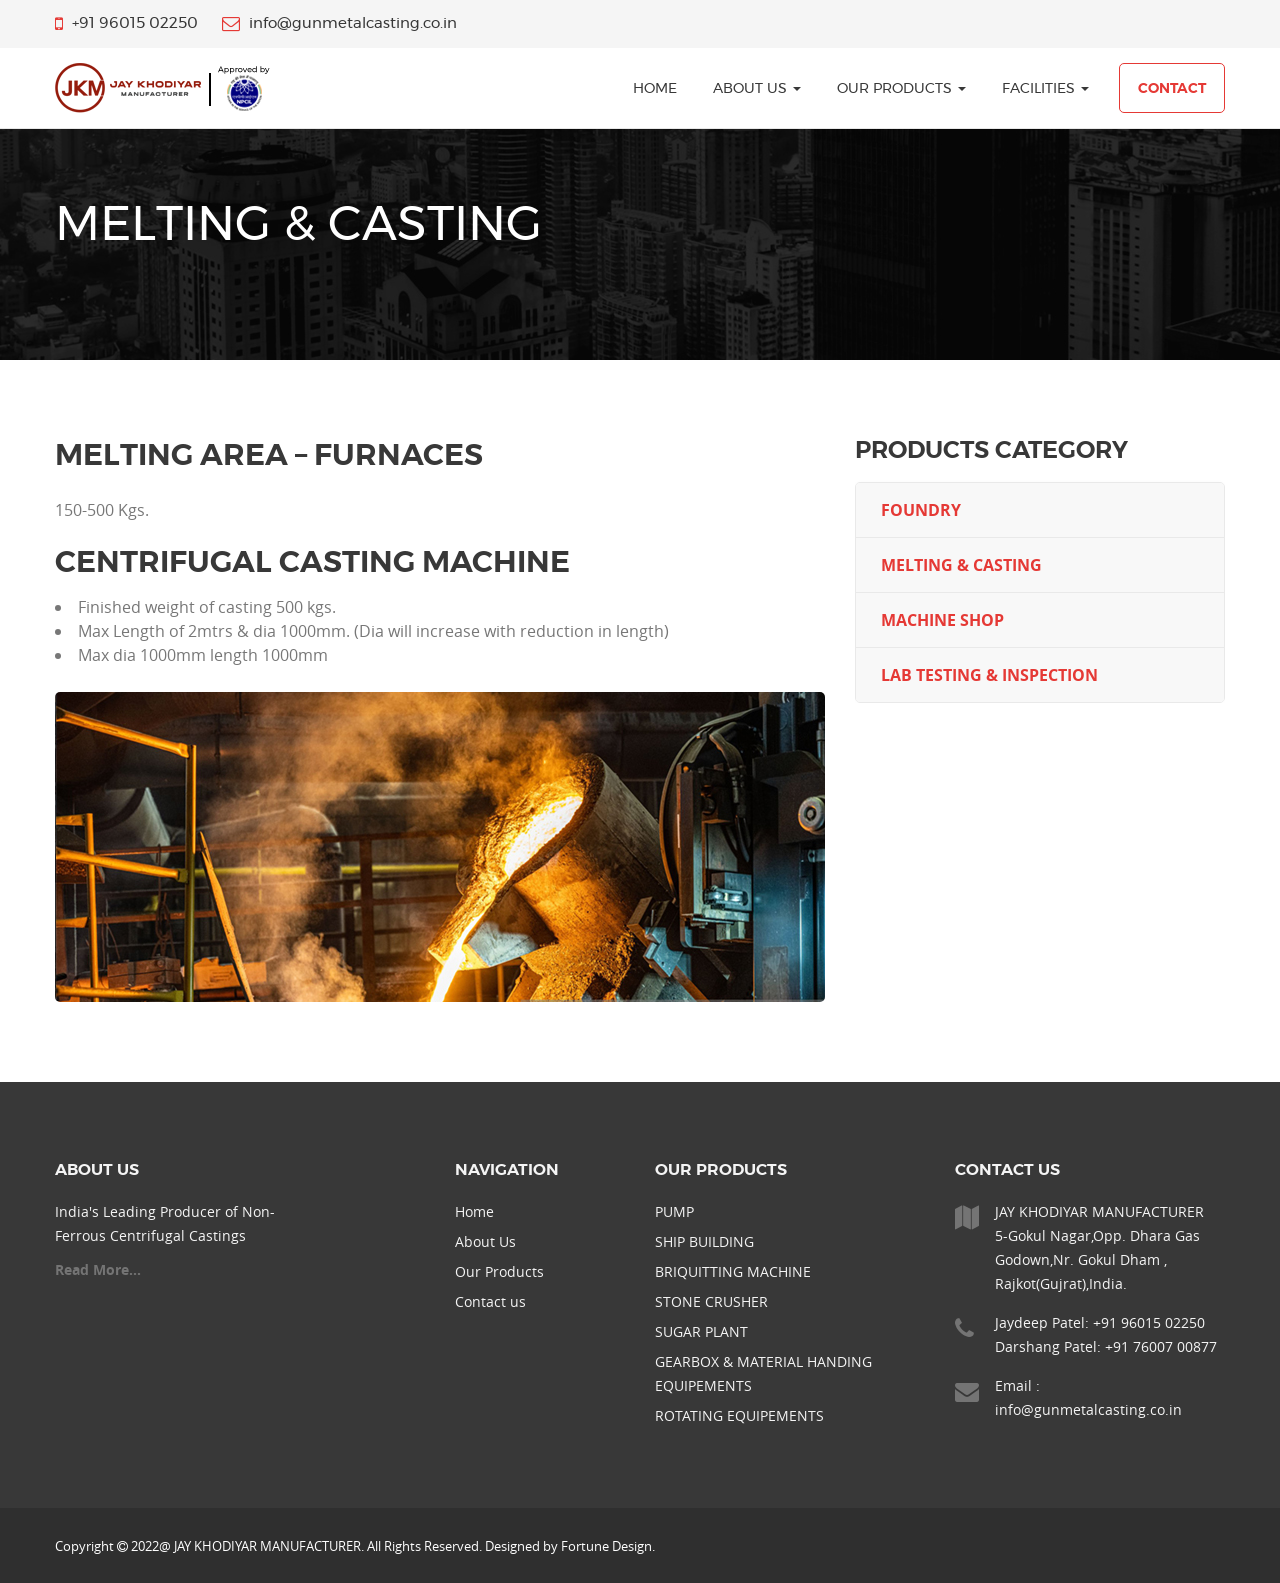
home (655, 89)
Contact (1172, 89)
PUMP (674, 1211)
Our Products (901, 89)
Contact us (490, 1301)
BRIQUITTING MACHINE (733, 1271)
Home (474, 1211)
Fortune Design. (608, 1546)
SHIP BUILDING (704, 1241)
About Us (757, 89)
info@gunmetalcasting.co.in (1088, 1409)
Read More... (98, 1269)
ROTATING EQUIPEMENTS (739, 1415)
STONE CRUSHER (711, 1301)
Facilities (1045, 89)
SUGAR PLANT (701, 1331)
